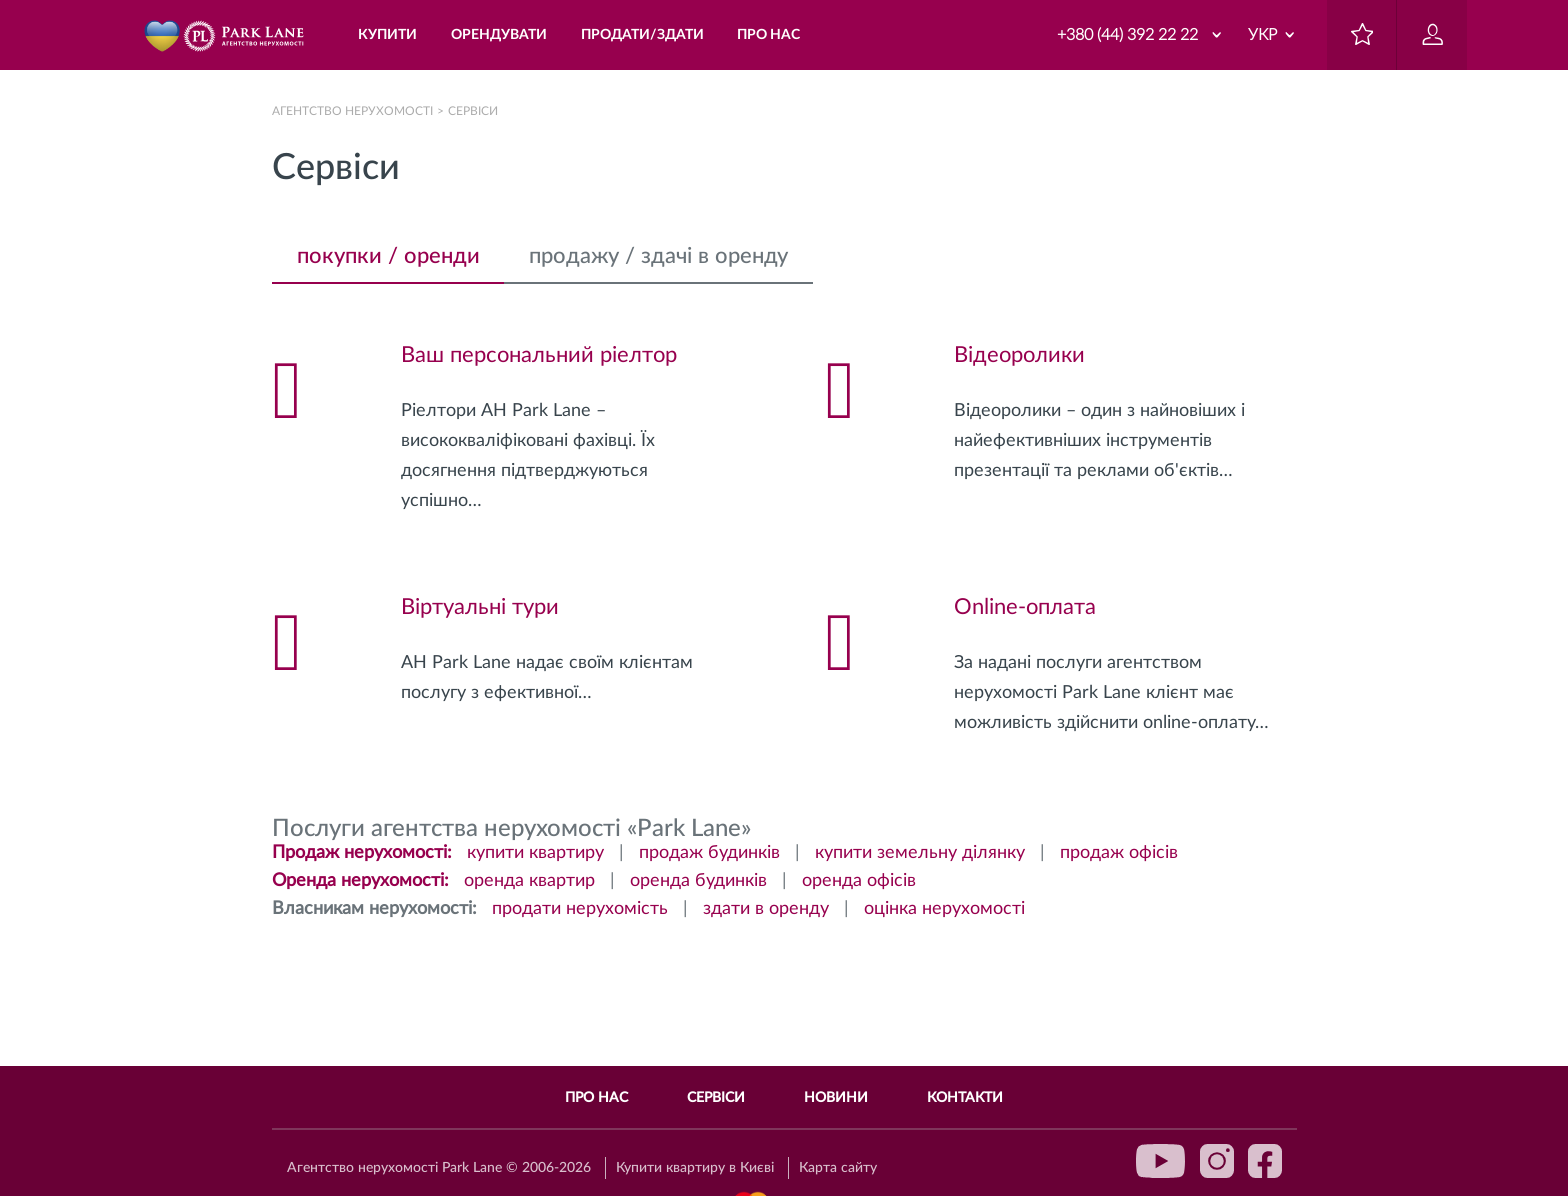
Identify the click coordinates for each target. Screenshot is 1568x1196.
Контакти (965, 1098)
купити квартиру (535, 853)
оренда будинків (698, 881)
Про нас (596, 1098)
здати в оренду (766, 909)
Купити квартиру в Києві (695, 1168)
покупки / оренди (388, 256)
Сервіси (716, 1098)
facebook (1265, 1161)
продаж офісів (1119, 853)
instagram (1217, 1161)
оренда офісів (859, 881)
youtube (1161, 1161)
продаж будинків (709, 853)
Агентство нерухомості (352, 111)
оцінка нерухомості (944, 909)
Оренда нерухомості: (360, 881)
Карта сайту (838, 1168)
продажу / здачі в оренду (658, 256)
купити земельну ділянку (920, 853)
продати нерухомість (580, 909)
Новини (836, 1098)
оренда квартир (529, 881)
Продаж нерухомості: (362, 853)
